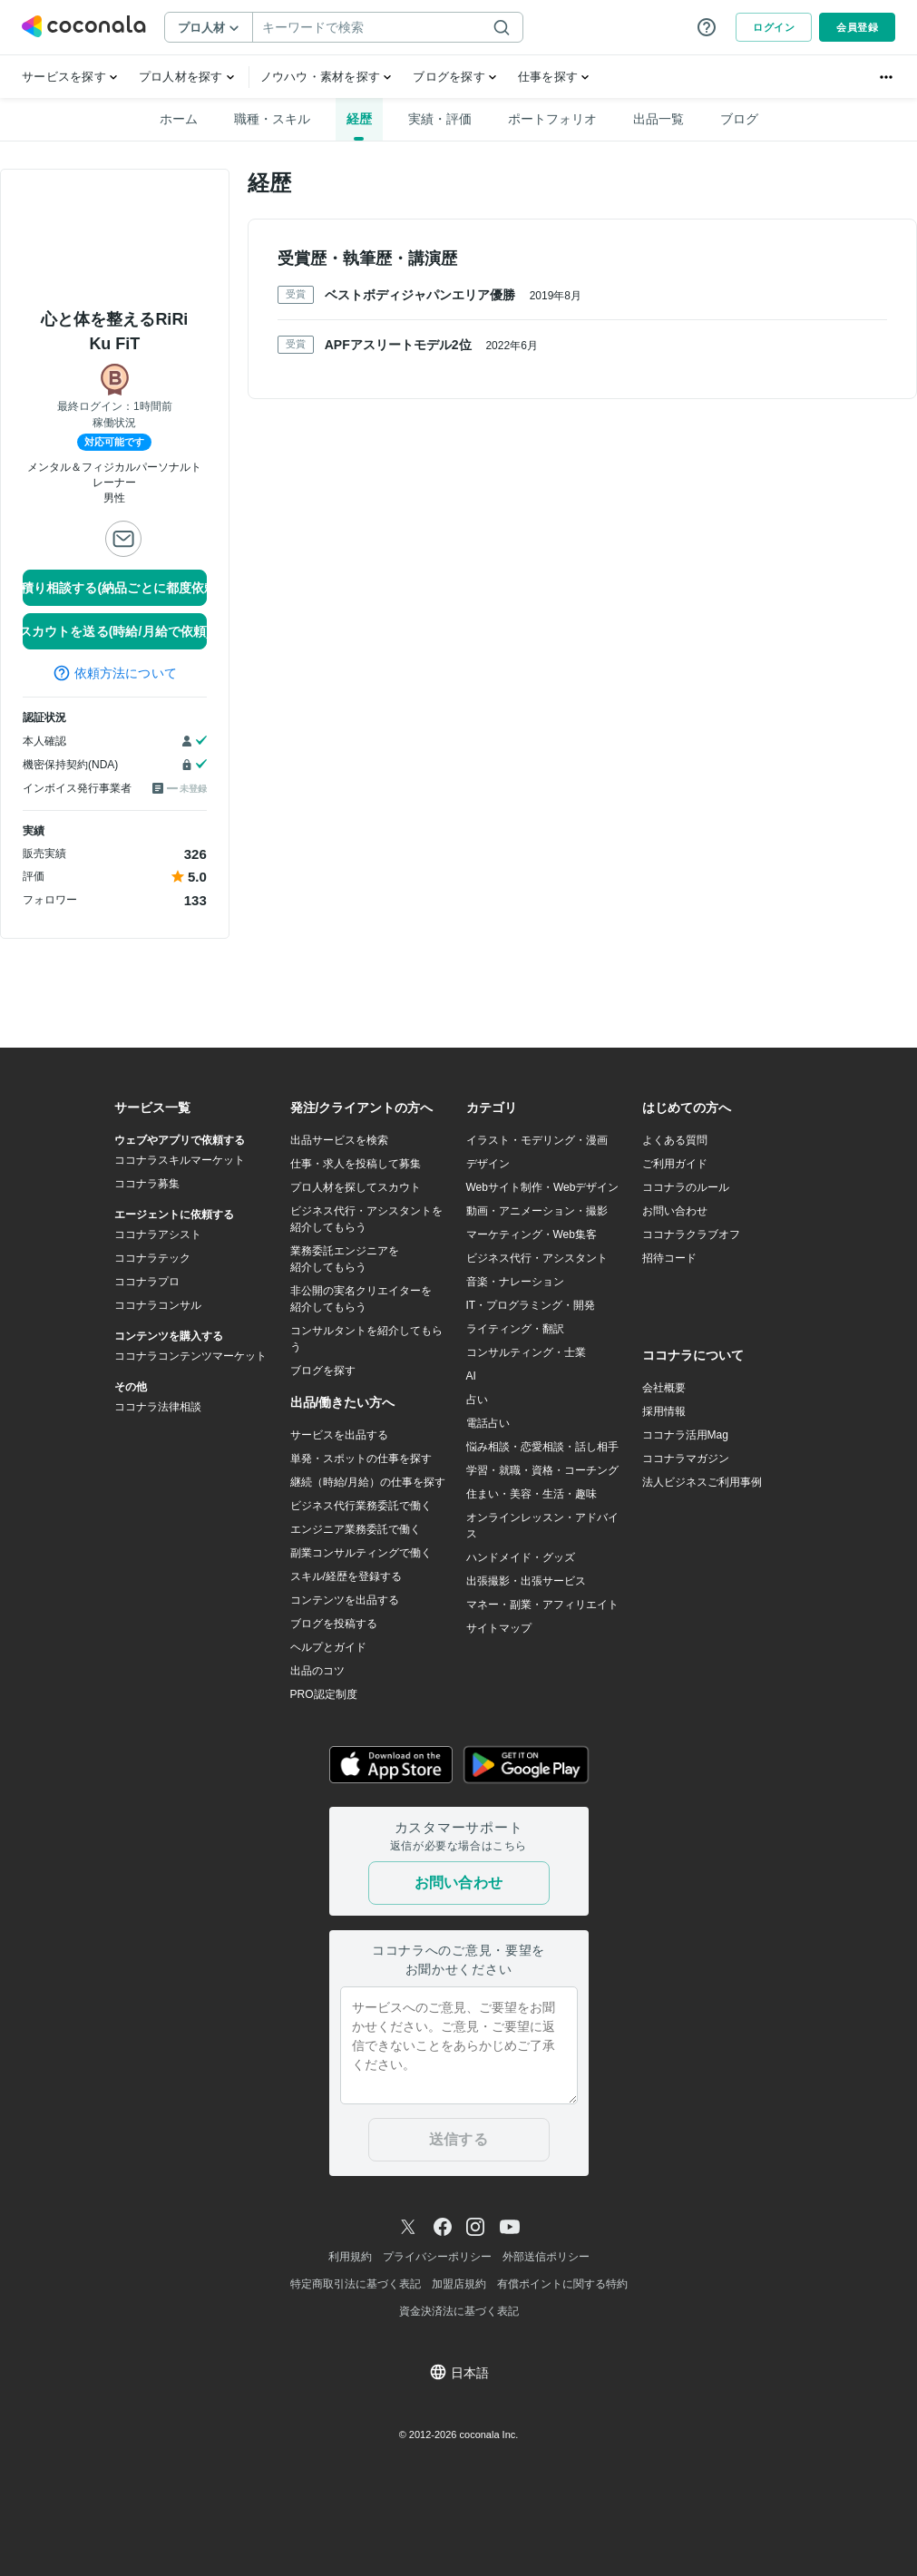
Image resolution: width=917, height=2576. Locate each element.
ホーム (179, 119)
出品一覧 (658, 119)
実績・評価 (440, 119)
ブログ (739, 119)
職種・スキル (272, 119)
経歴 (359, 119)
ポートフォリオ (552, 119)
